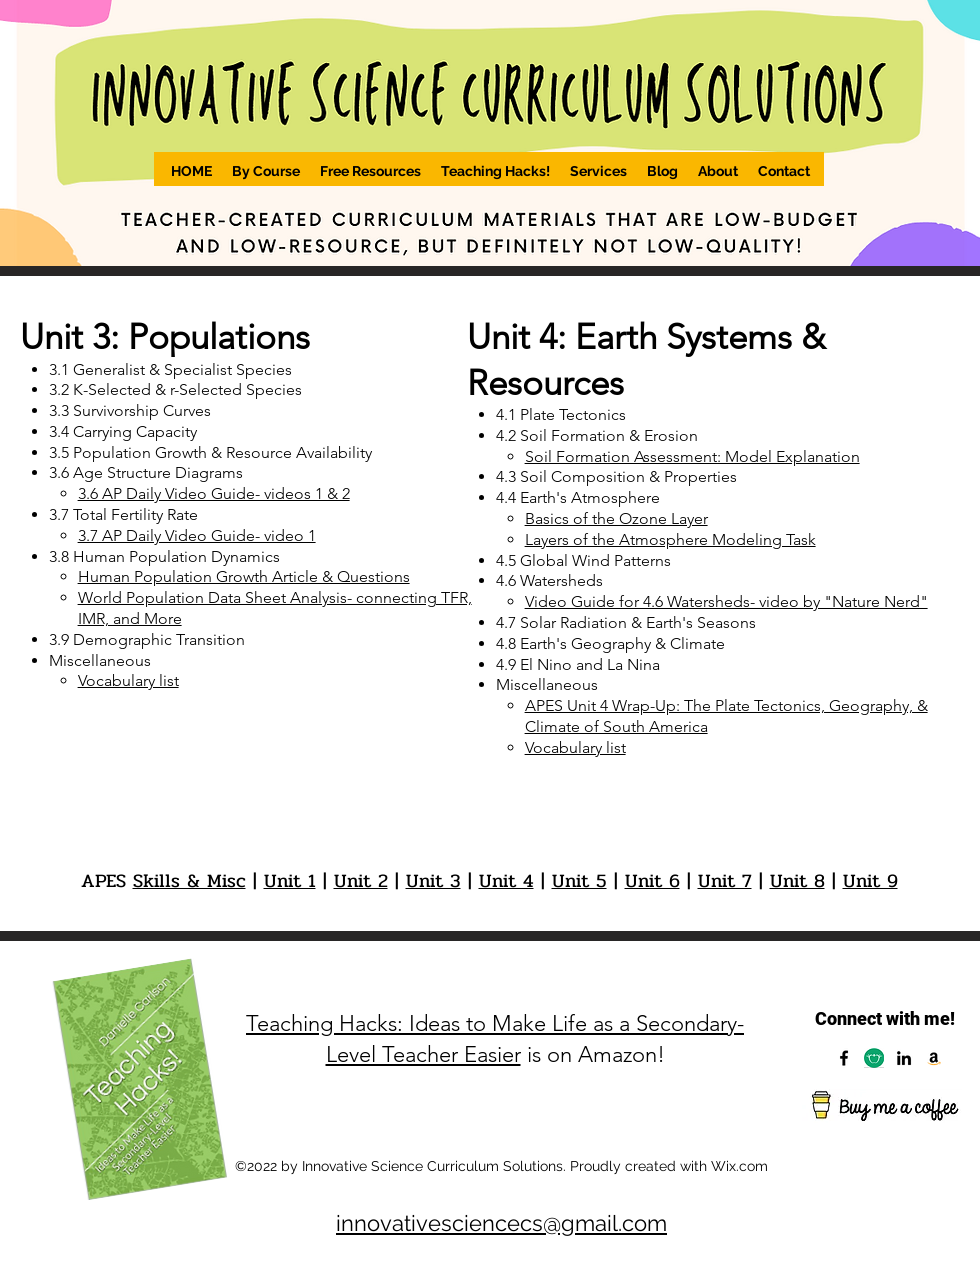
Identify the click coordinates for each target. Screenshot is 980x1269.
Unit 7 (725, 881)
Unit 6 (652, 881)
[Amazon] (934, 1058)
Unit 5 (579, 881)
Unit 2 (361, 881)
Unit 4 (506, 881)
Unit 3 (433, 881)
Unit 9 (870, 881)
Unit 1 (290, 881)
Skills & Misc (189, 881)
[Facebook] (844, 1058)
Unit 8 (797, 881)
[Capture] (874, 1058)
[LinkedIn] (904, 1058)
